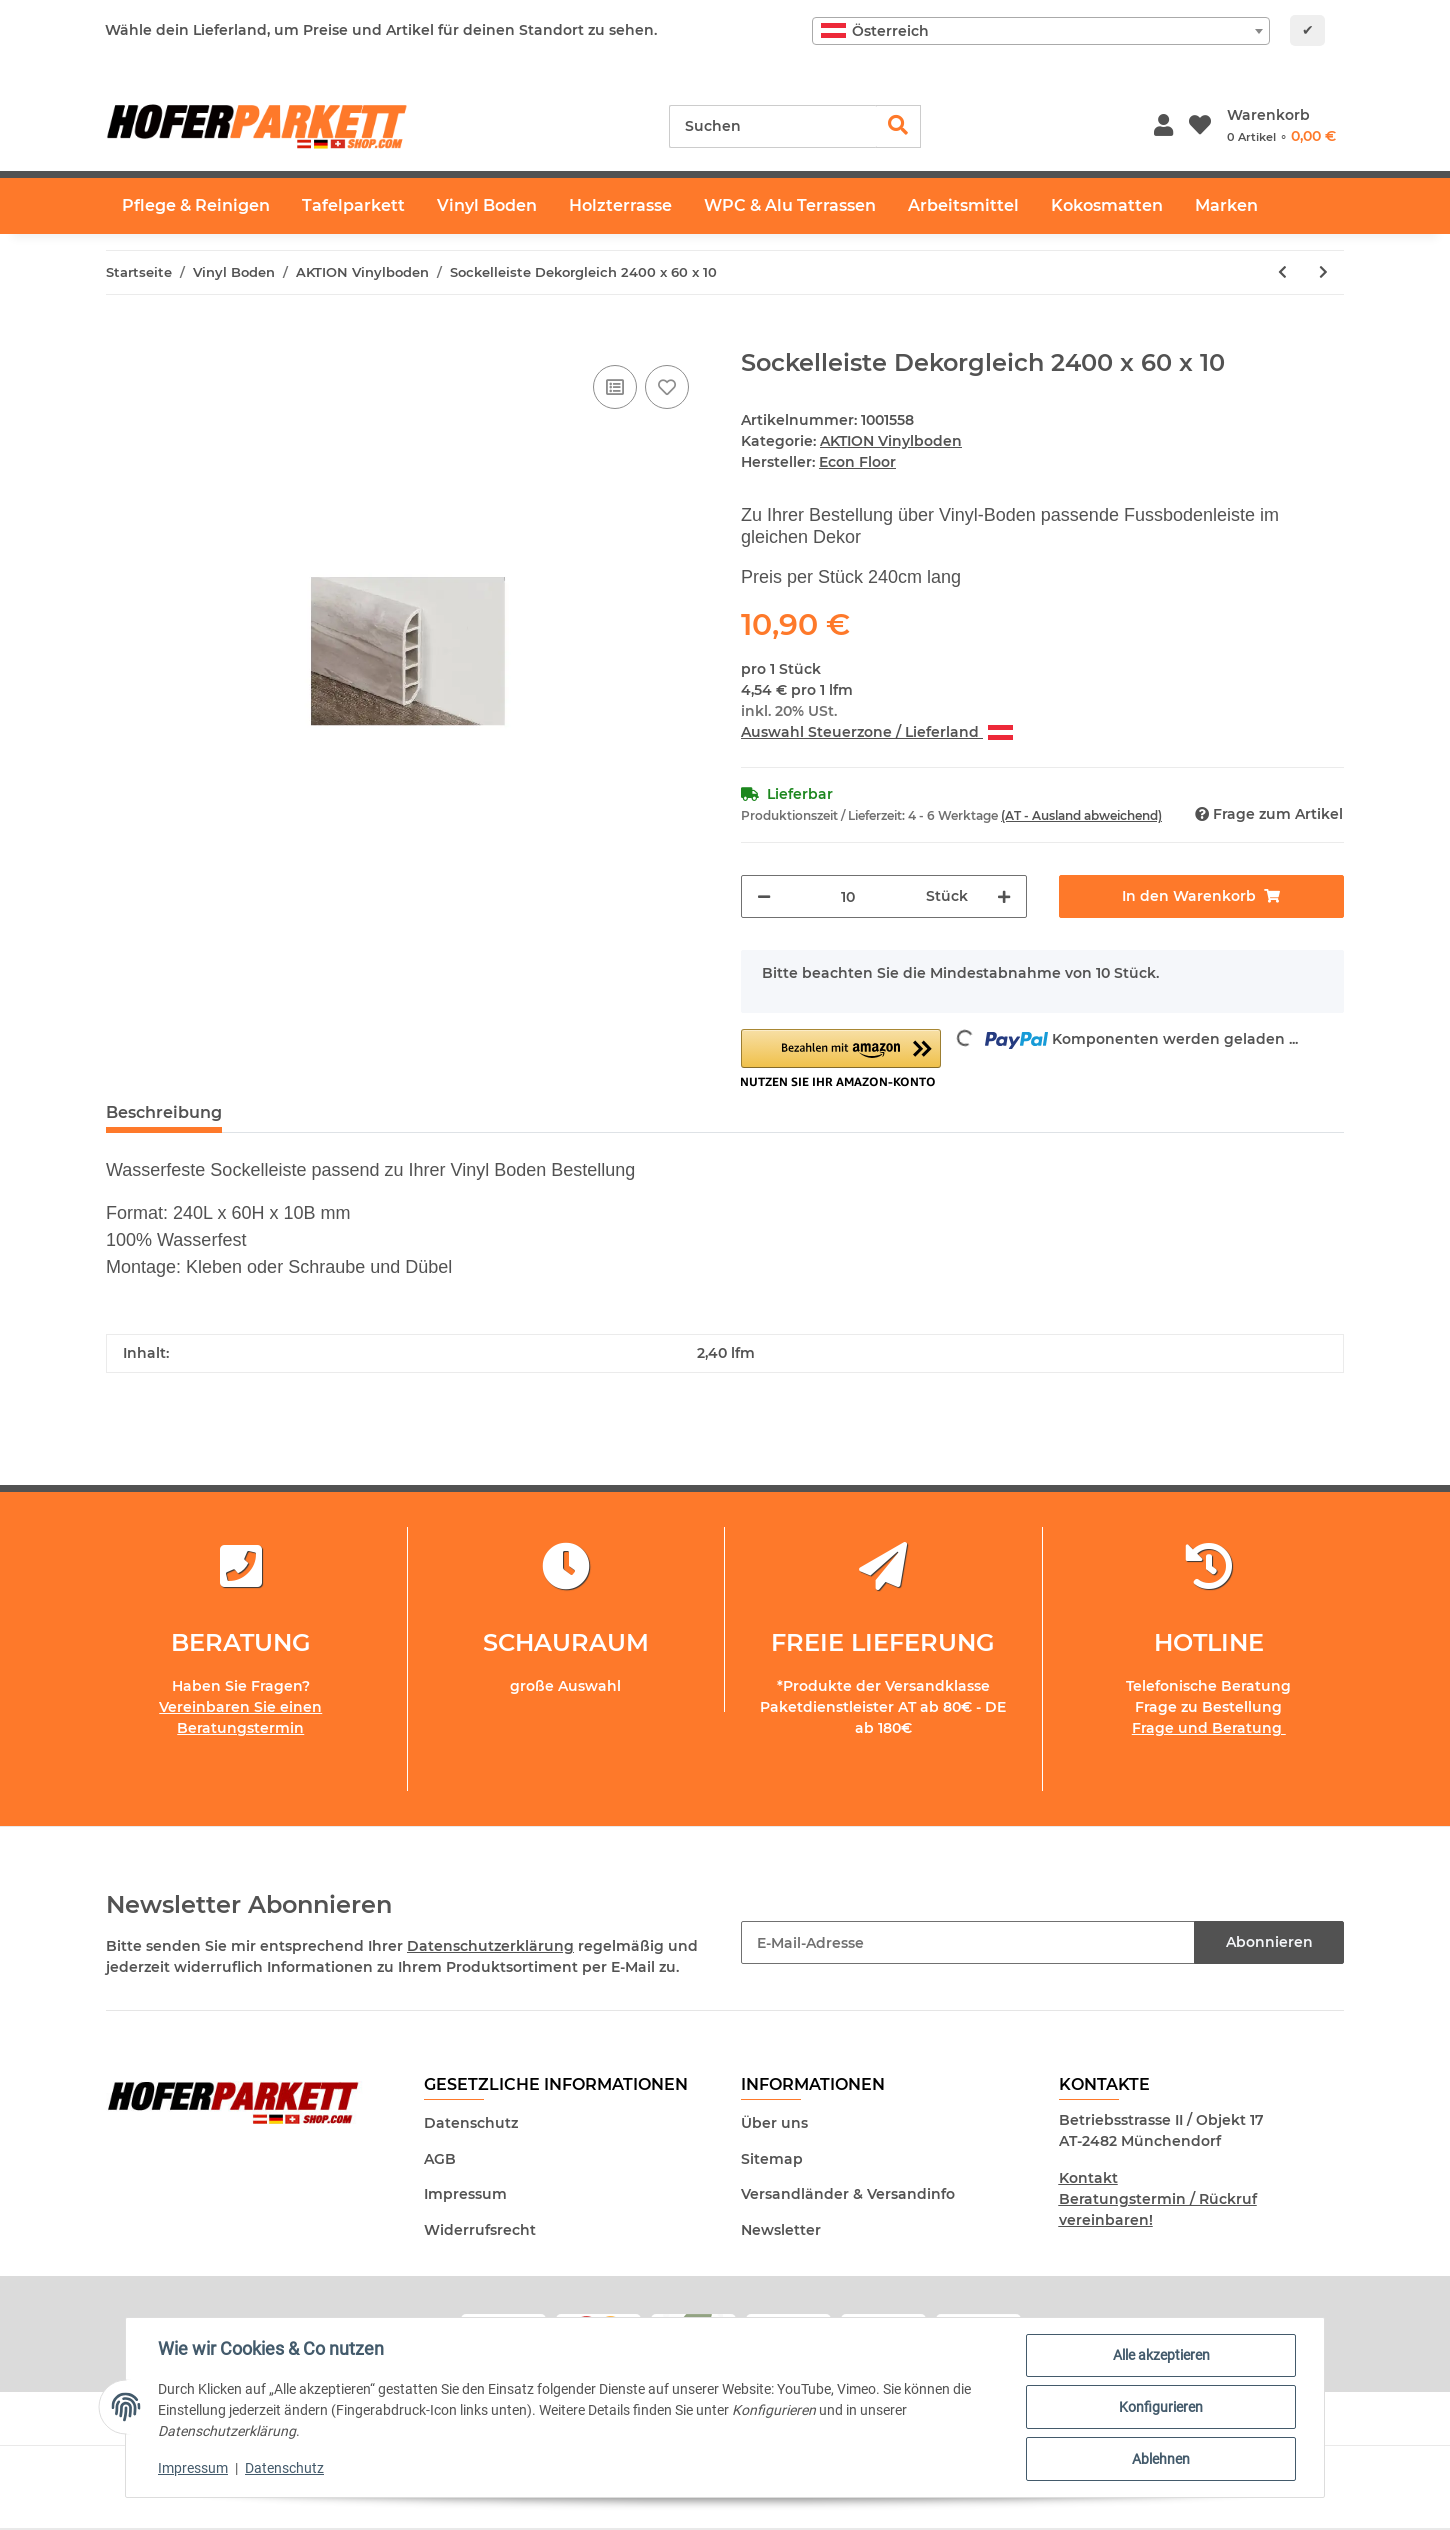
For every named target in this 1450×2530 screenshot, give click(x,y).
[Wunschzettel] (1200, 126)
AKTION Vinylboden (891, 441)
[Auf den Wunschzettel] (667, 387)
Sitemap (772, 2159)
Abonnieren (1269, 1942)
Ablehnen (1161, 2459)
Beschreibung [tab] (164, 1112)
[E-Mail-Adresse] (968, 1942)
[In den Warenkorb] (122, 338)
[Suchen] (773, 126)
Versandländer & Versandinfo (848, 2194)
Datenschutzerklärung (490, 1946)
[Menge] (848, 896)
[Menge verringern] (764, 896)
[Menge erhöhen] (1004, 896)
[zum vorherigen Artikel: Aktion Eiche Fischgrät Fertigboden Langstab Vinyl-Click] (1282, 272)
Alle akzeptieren (1161, 2355)
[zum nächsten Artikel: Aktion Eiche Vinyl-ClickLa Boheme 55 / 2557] (1323, 272)
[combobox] (1041, 31)
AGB (440, 2159)
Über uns (774, 2123)
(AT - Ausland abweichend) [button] (1081, 815)
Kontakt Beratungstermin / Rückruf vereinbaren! (1158, 2199)
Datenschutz (471, 2123)
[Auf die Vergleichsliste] (615, 387)
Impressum (465, 2194)
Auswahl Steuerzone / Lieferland (877, 732)
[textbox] (1041, 31)
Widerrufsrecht (480, 2230)
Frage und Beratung (1209, 1728)
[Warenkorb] (1281, 126)
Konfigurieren (1161, 2407)
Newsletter (781, 2230)
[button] (1163, 126)
